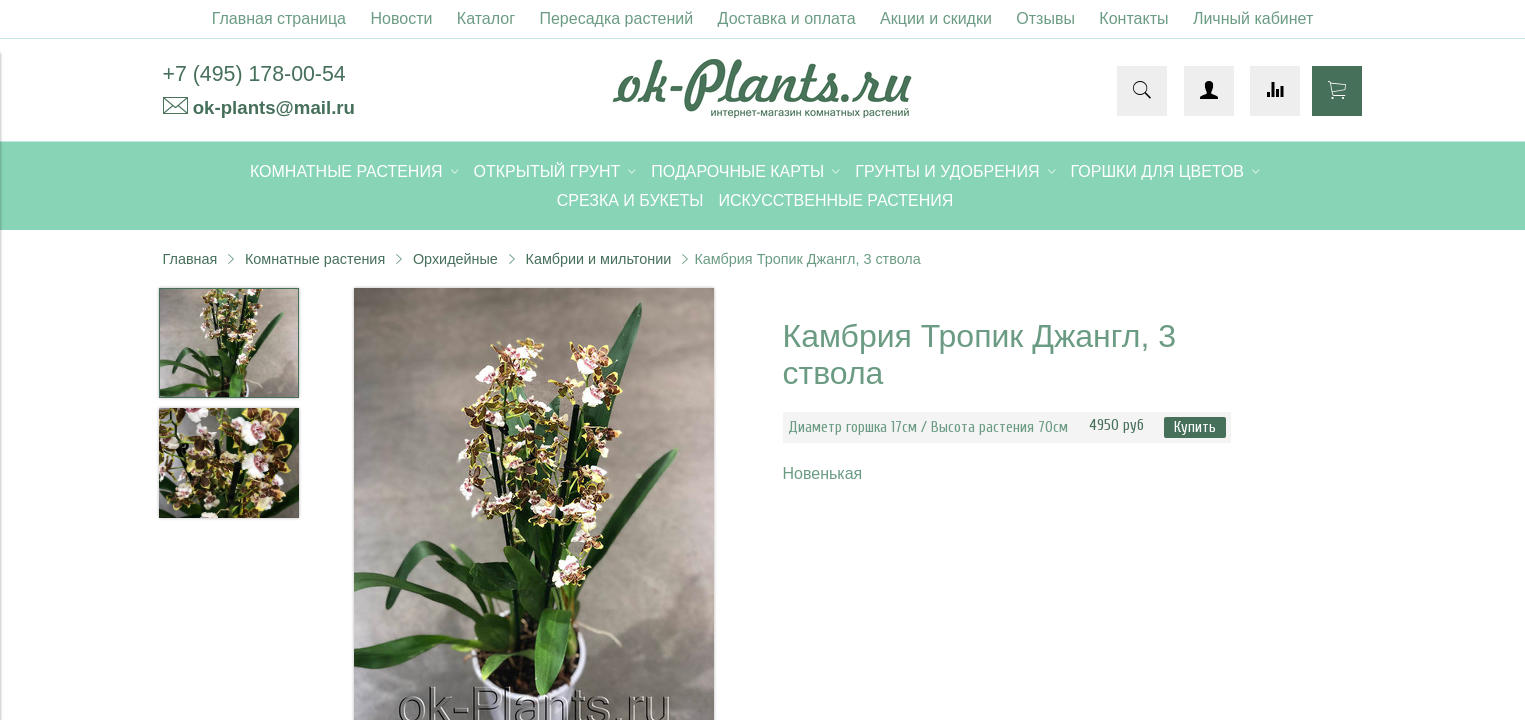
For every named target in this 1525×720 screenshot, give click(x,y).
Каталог (486, 18)
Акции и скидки (936, 18)
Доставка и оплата (787, 18)
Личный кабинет (1253, 18)
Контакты (1133, 18)
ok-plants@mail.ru (274, 107)
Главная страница (279, 18)
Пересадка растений (616, 18)
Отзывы (1045, 18)
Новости (401, 18)
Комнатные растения (315, 259)
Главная (190, 259)
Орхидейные (455, 259)
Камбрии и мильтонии (599, 259)
